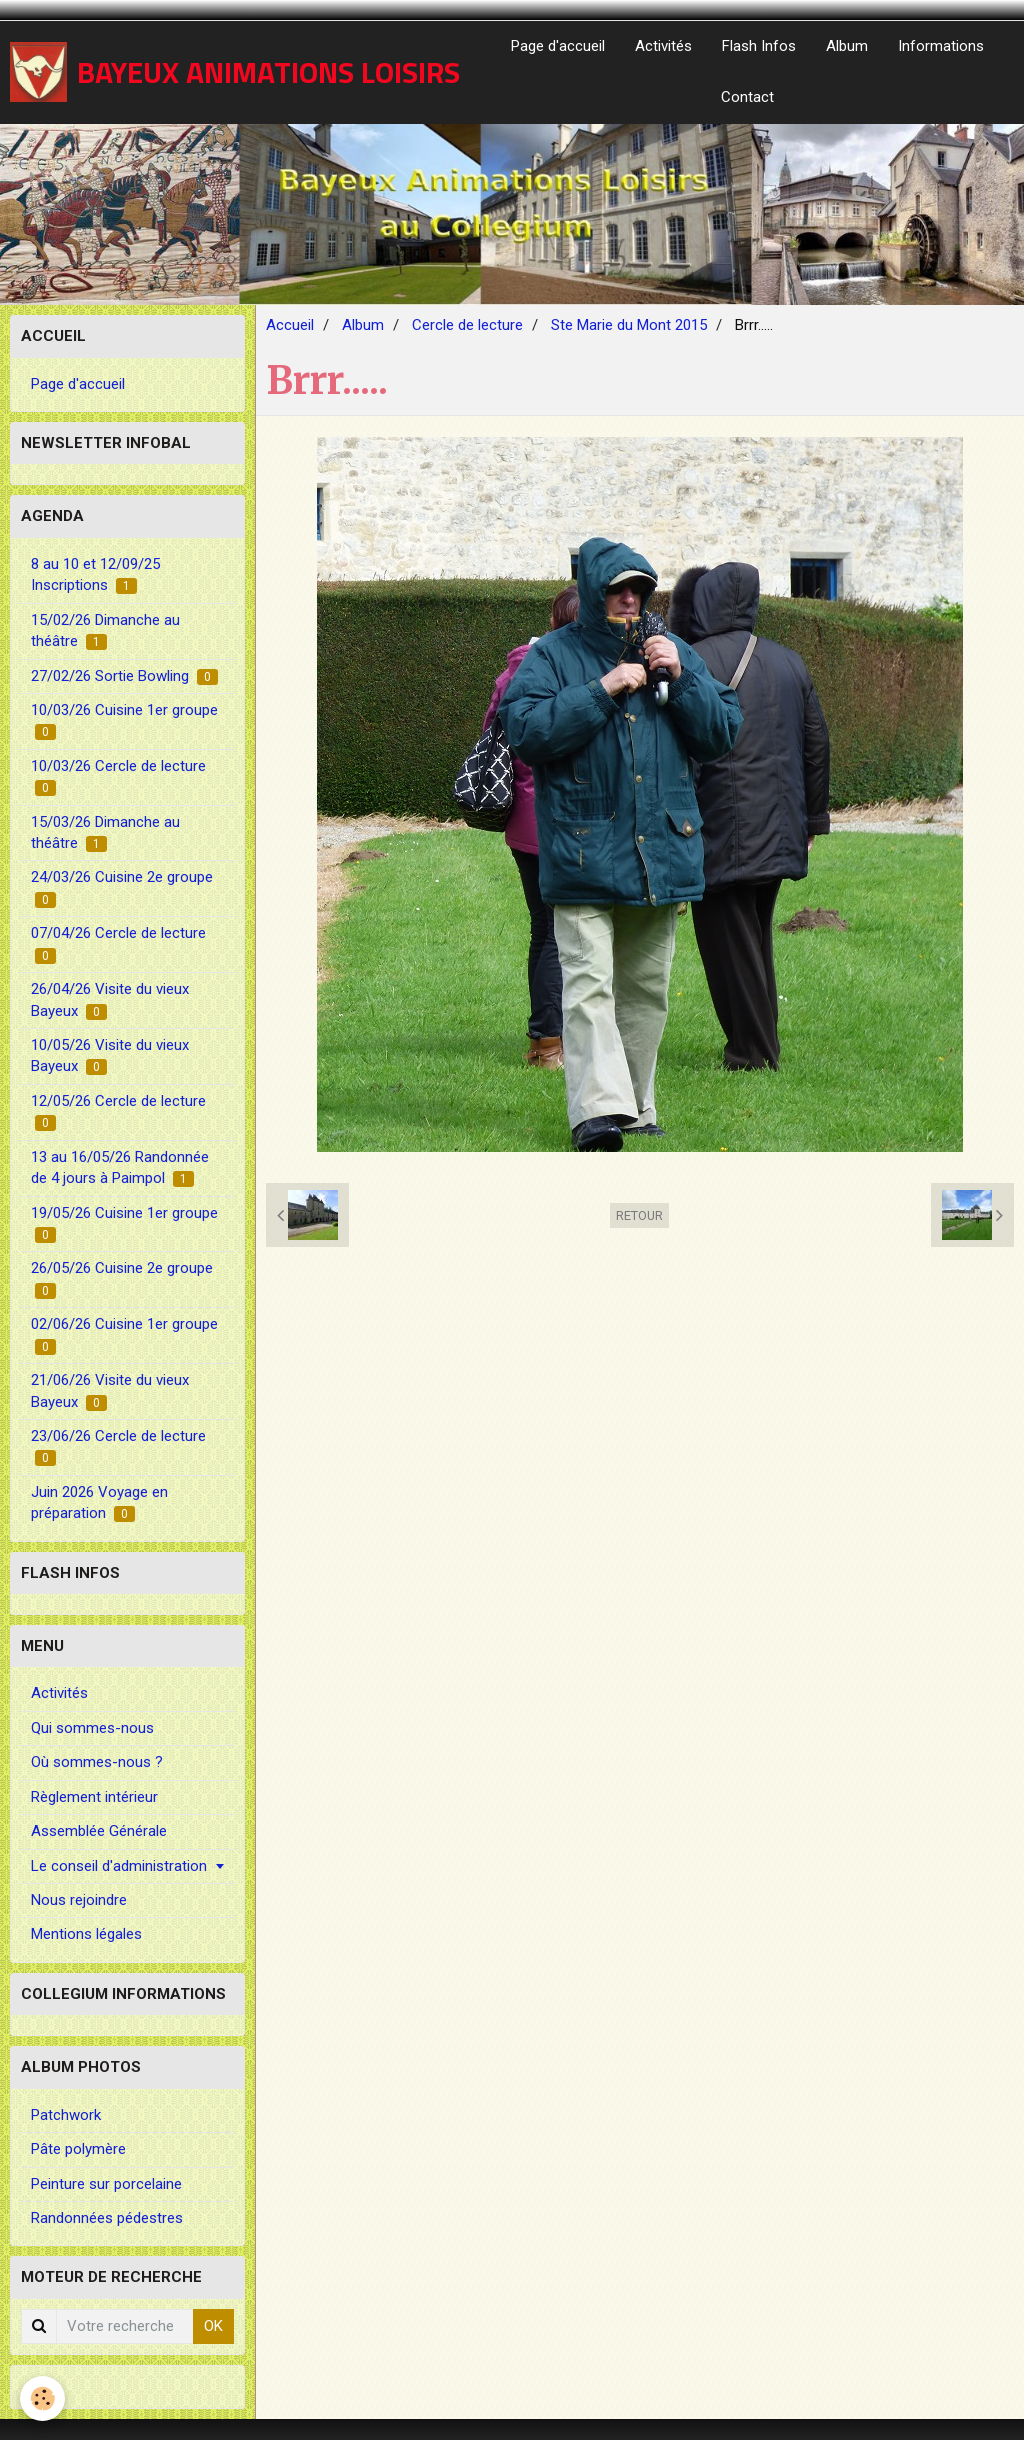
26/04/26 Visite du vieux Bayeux (110, 999)
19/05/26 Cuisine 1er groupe (124, 1223)
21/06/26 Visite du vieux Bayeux (110, 1390)
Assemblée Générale (99, 1831)
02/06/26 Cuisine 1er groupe (124, 1334)
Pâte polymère (78, 2149)
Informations (941, 46)
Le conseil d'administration (119, 1866)
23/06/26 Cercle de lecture (118, 1446)
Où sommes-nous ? (97, 1762)
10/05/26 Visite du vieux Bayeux (110, 1055)
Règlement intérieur (94, 1797)
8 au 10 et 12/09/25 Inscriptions (95, 574)
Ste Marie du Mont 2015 (629, 325)
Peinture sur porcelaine (106, 2184)
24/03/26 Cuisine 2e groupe (122, 887)
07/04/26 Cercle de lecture (118, 943)
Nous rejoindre (79, 1900)
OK (213, 2326)
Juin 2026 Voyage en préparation (99, 1502)
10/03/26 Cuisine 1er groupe (124, 720)
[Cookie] (42, 2398)
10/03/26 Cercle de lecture (118, 776)
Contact (747, 97)
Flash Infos (759, 46)
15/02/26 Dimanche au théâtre (105, 630)
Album (847, 46)
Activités (663, 46)
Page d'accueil (558, 46)
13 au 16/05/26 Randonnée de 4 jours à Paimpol (120, 1167)
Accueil (290, 325)
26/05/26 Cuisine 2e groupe (122, 1278)
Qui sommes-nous (92, 1728)
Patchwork (66, 2115)
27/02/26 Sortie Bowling (124, 676)
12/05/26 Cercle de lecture (118, 1111)
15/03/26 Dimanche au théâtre (105, 832)
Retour (639, 1215)
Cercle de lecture (467, 325)
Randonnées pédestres (107, 2218)
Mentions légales (86, 1934)
